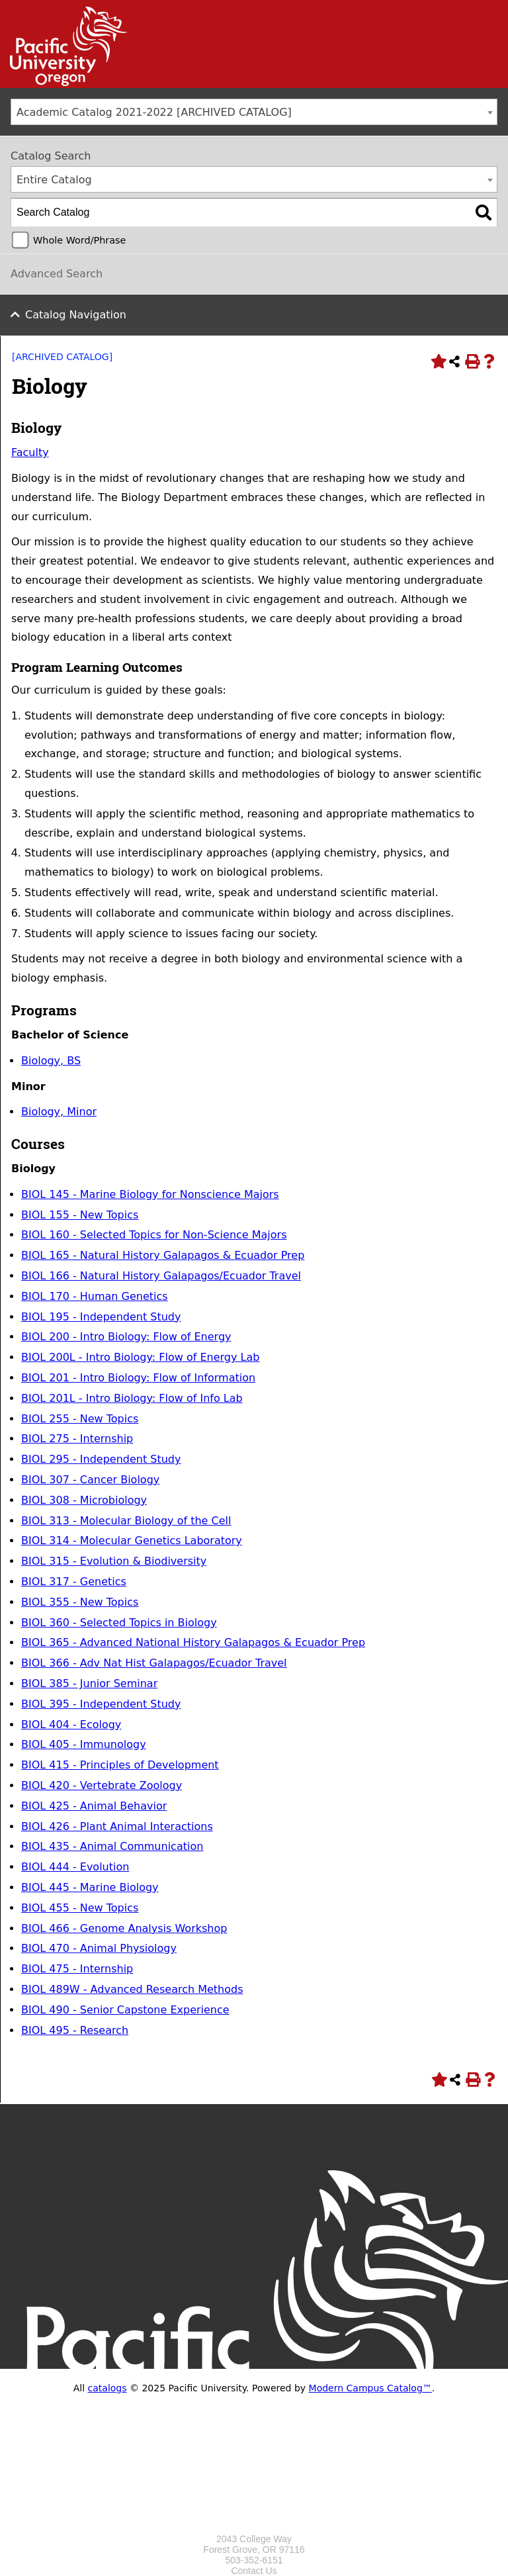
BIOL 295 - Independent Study (101, 1459)
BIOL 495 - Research (74, 2030)
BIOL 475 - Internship (77, 1968)
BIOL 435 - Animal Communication (112, 1846)
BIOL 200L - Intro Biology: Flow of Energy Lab (140, 1357)
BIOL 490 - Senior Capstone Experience (125, 2009)
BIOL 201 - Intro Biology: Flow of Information (138, 1377)
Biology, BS (51, 1060)
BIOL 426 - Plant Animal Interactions (117, 1826)
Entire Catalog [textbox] (54, 179)
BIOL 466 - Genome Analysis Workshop (124, 1928)
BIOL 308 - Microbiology (84, 1500)
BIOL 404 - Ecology (71, 1724)
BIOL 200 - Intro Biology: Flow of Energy (126, 1336)
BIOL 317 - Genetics (73, 1581)
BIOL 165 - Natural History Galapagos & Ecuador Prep (162, 1255)
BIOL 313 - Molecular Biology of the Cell (126, 1520)
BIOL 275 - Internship (77, 1438)
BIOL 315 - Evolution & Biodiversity (113, 1561)
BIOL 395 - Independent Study (101, 1704)
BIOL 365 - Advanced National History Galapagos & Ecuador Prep (193, 1642)
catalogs (107, 2388)
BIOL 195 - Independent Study (101, 1317)
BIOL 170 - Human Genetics (94, 1296)
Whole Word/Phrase (79, 240)
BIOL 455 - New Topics (79, 1908)
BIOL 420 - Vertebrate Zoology (101, 1785)
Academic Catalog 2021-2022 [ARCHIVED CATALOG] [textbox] (154, 112)
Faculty (30, 452)
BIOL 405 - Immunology (83, 1744)
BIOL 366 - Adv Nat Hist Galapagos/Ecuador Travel (154, 1663)
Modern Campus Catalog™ (370, 2388)
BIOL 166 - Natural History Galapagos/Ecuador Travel (161, 1275)
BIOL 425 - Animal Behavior (94, 1806)
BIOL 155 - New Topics (79, 1215)
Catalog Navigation (75, 314)
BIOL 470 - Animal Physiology (99, 1948)
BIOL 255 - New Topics (79, 1418)
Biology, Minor (59, 1111)
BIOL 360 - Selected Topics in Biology (119, 1622)
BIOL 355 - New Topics (79, 1602)
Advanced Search (57, 273)
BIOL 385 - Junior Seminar (89, 1683)
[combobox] (254, 112)
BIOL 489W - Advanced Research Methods (132, 1989)
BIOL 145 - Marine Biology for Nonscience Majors (150, 1194)
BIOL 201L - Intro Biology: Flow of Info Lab (132, 1398)
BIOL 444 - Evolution (75, 1867)
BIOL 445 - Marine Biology (90, 1887)
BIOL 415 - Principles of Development (120, 1765)
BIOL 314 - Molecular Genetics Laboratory (131, 1540)
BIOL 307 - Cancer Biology (90, 1479)
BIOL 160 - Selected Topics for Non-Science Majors (154, 1234)
